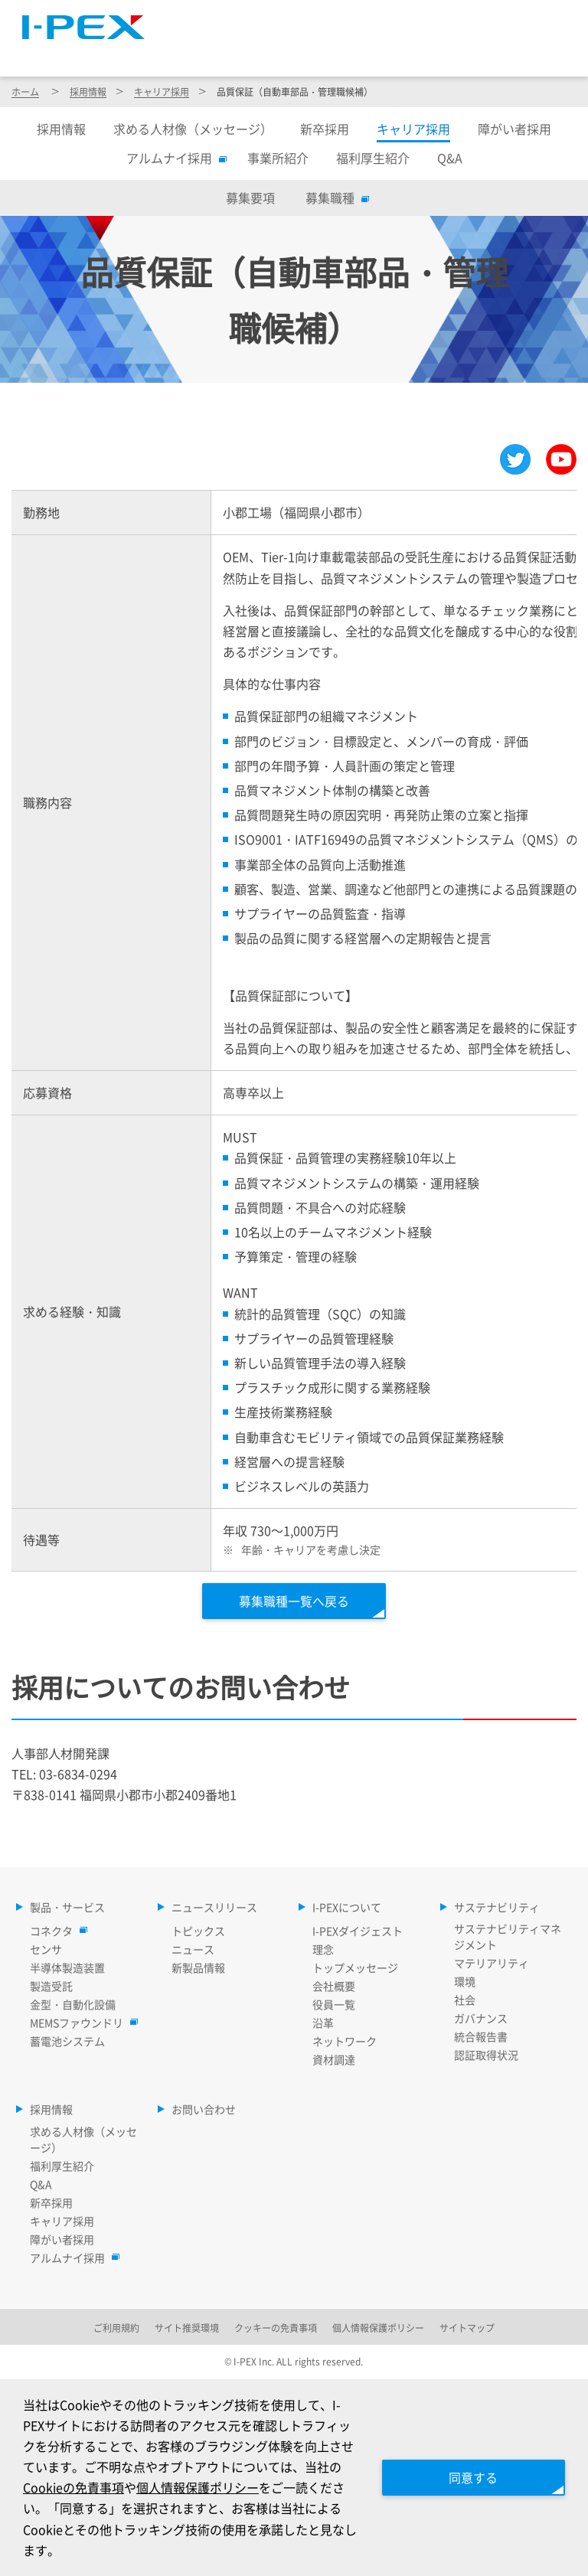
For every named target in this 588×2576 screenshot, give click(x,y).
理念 (323, 1949)
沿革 (323, 2022)
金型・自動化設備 (73, 2004)
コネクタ (55, 1930)
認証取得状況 (486, 2054)
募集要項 (250, 197)
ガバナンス (481, 2018)
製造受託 (51, 1985)
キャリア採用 (161, 91)
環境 (464, 1981)
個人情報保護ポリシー (197, 2487)
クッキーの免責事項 (275, 2327)
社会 (464, 1999)
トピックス (198, 1930)
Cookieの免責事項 (73, 2487)
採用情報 (534, 52)
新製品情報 (198, 1967)
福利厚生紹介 (373, 158)
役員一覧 (333, 2004)
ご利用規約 (116, 2327)
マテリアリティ (491, 1962)
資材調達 (333, 2059)
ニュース (193, 1949)
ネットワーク (344, 2041)
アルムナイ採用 (173, 158)
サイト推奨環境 (187, 2327)
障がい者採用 (514, 128)
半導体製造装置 (67, 1967)
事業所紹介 (278, 158)
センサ (46, 1949)
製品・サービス (204, 52)
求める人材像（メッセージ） (193, 128)
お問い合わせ (204, 2109)
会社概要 (333, 1985)
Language (387, 19)
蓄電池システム (67, 2041)
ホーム (25, 91)
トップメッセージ (355, 1967)
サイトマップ (295, 19)
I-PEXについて (377, 52)
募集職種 (333, 197)
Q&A (449, 158)
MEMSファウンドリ (80, 2022)
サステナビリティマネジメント (507, 1936)
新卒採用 (324, 128)
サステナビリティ (462, 52)
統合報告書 (481, 2036)
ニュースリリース (292, 52)
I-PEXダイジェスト (357, 1930)
